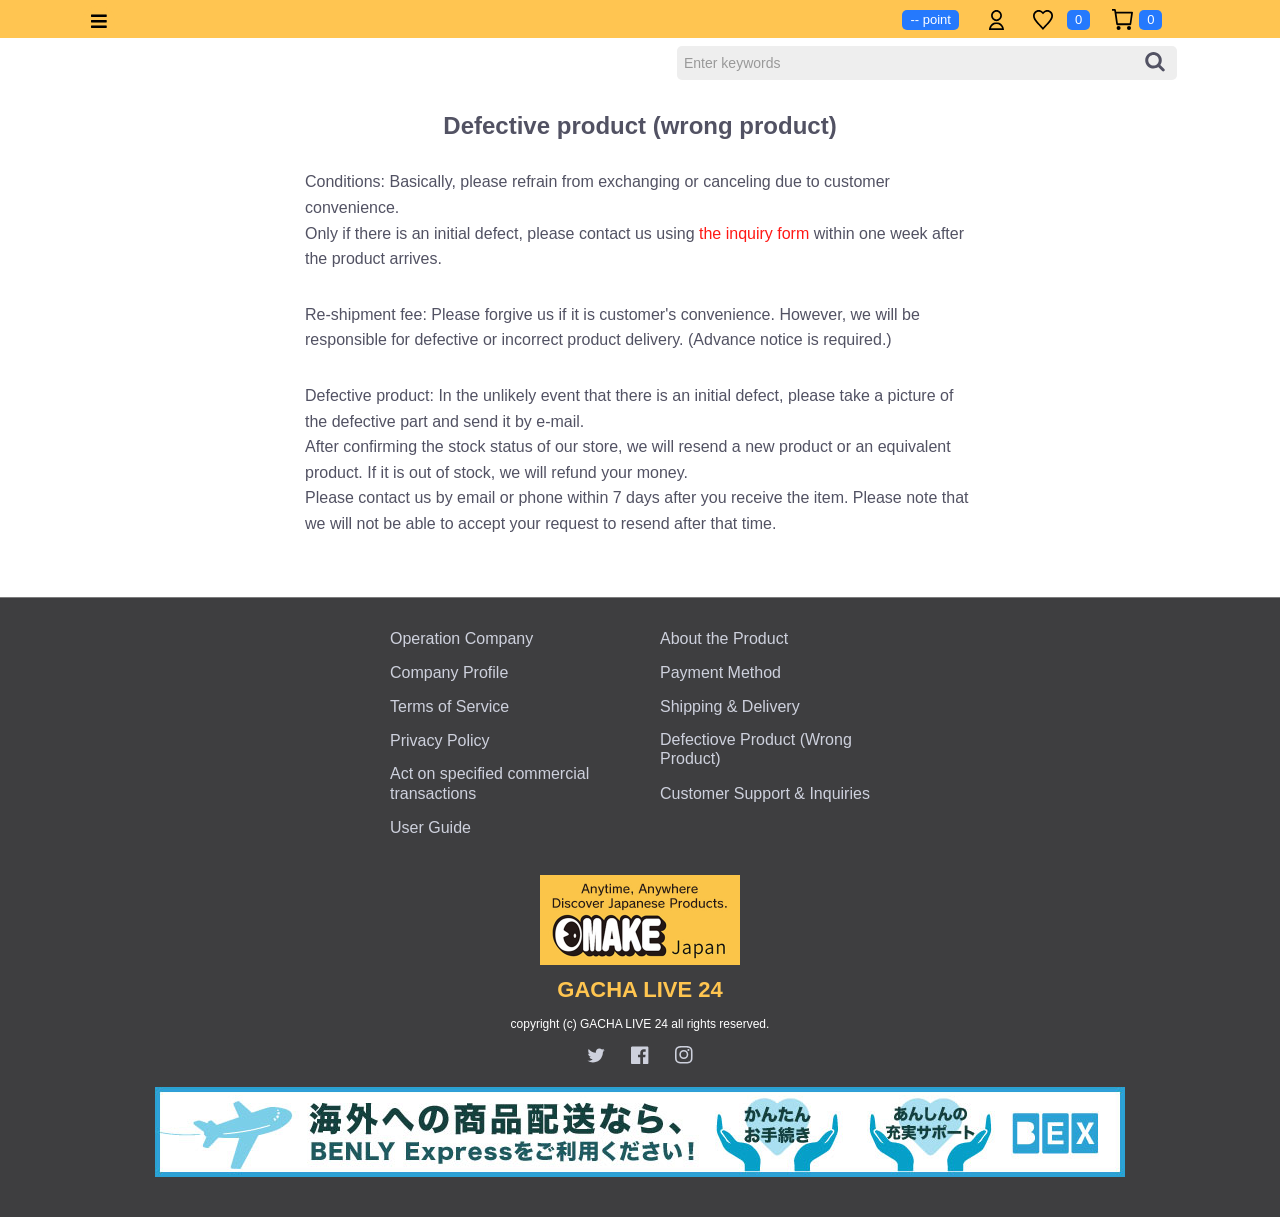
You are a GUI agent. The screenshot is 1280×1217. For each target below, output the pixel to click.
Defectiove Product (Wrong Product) (756, 749)
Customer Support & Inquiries (765, 793)
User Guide (430, 827)
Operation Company (461, 638)
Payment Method (720, 672)
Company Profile (449, 672)
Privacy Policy (440, 740)
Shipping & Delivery (730, 706)
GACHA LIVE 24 (639, 989)
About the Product (724, 638)
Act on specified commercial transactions (489, 783)
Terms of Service (449, 706)
